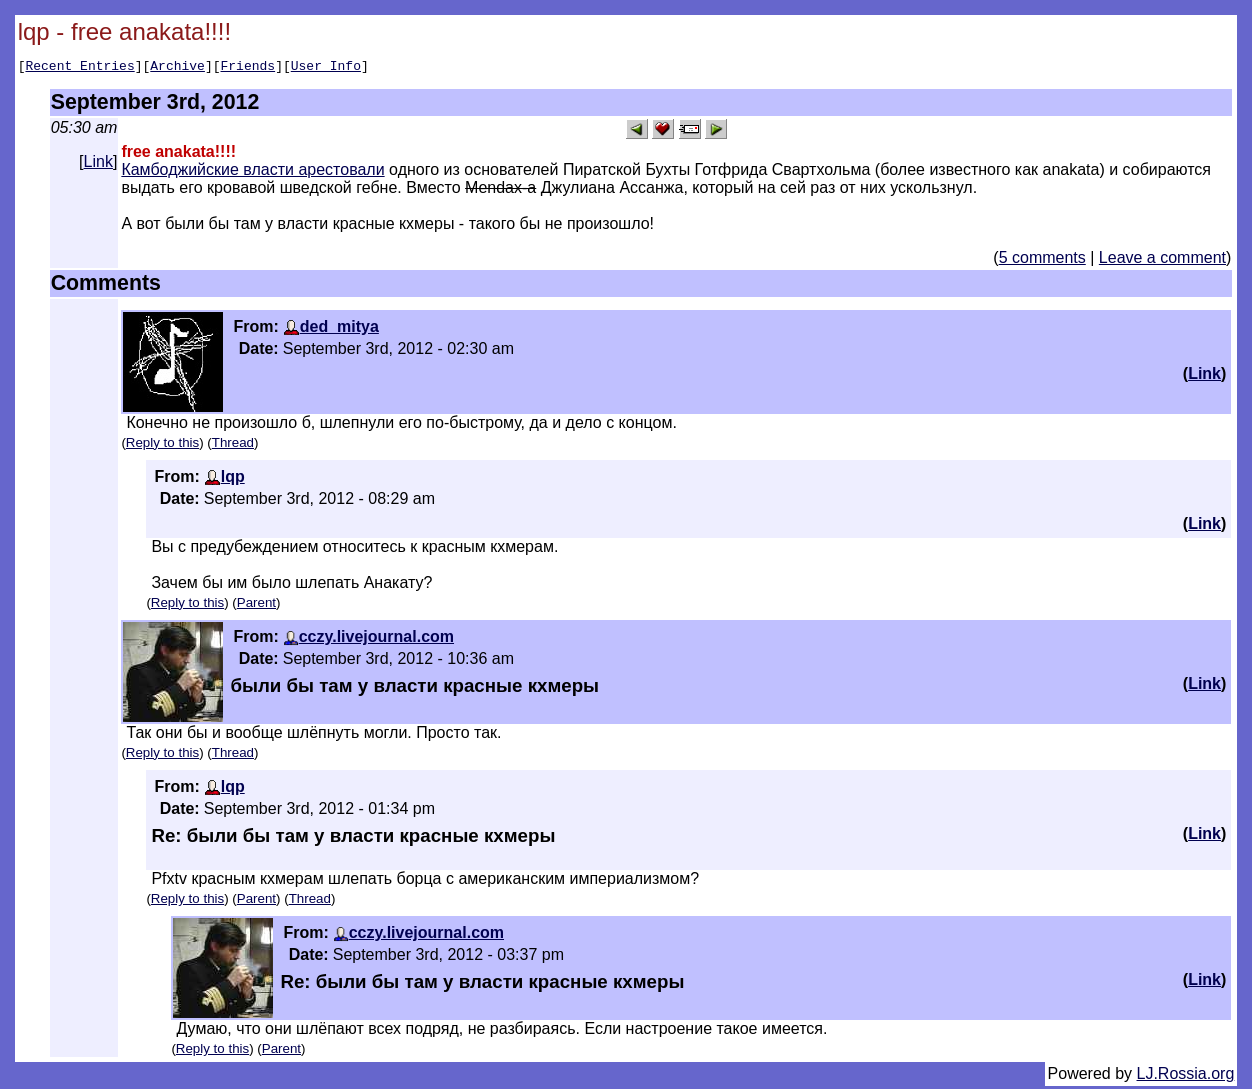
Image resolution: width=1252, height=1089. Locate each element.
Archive (177, 68)
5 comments (1042, 260)
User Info (326, 68)
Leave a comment (1162, 260)
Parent (256, 605)
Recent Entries (79, 68)
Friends (248, 68)
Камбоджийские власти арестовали (252, 172)
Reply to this (162, 445)
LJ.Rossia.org (1186, 1076)
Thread (233, 445)
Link (98, 164)
